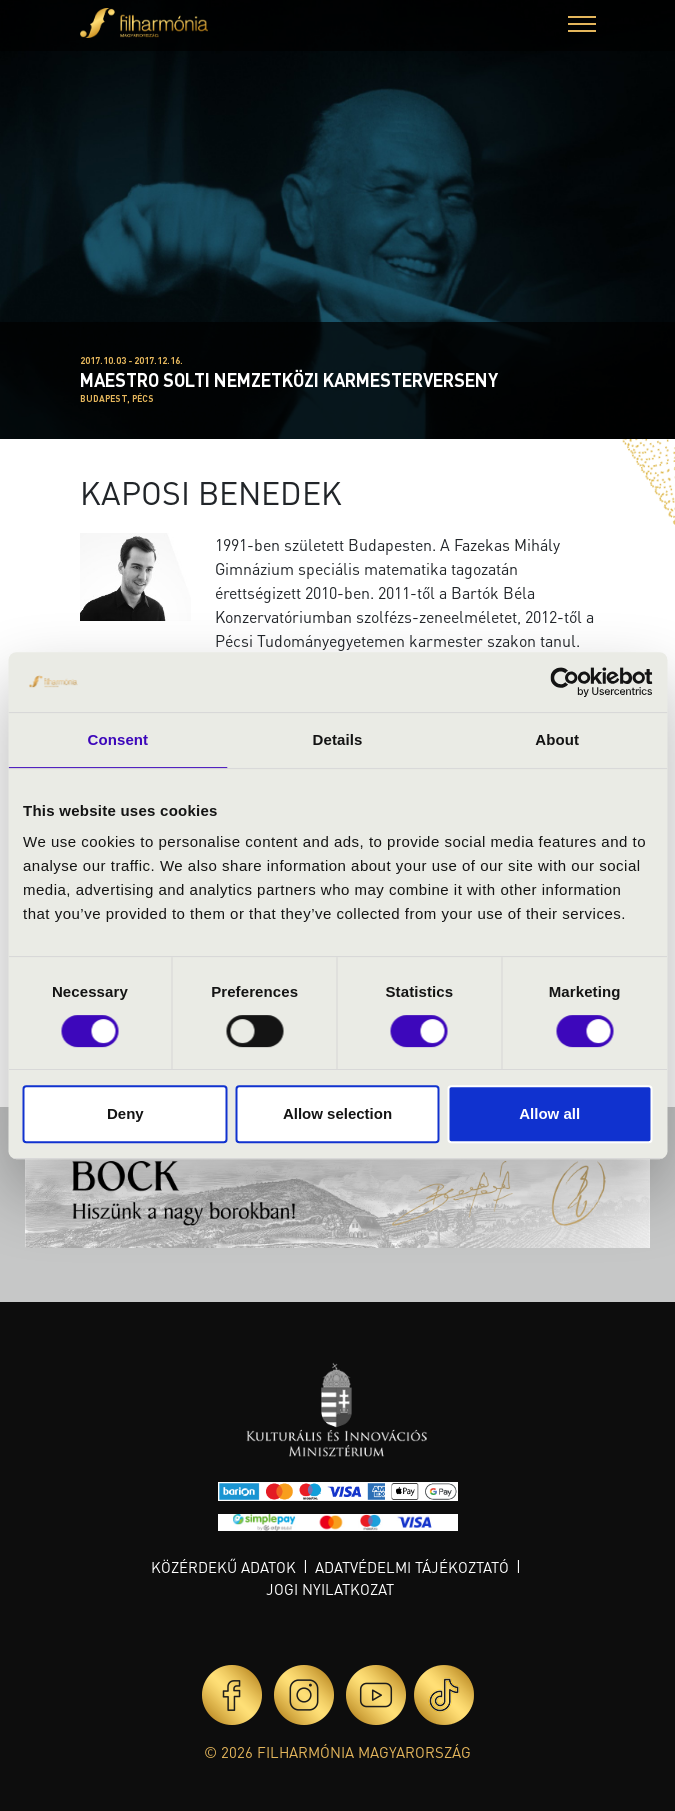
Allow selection (337, 1113)
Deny (125, 1113)
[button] (582, 26)
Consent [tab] (117, 739)
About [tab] (557, 739)
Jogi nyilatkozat (330, 1589)
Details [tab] (338, 739)
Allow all (549, 1113)
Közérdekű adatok (223, 1567)
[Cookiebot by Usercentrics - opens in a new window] (564, 682)
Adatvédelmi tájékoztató (412, 1567)
